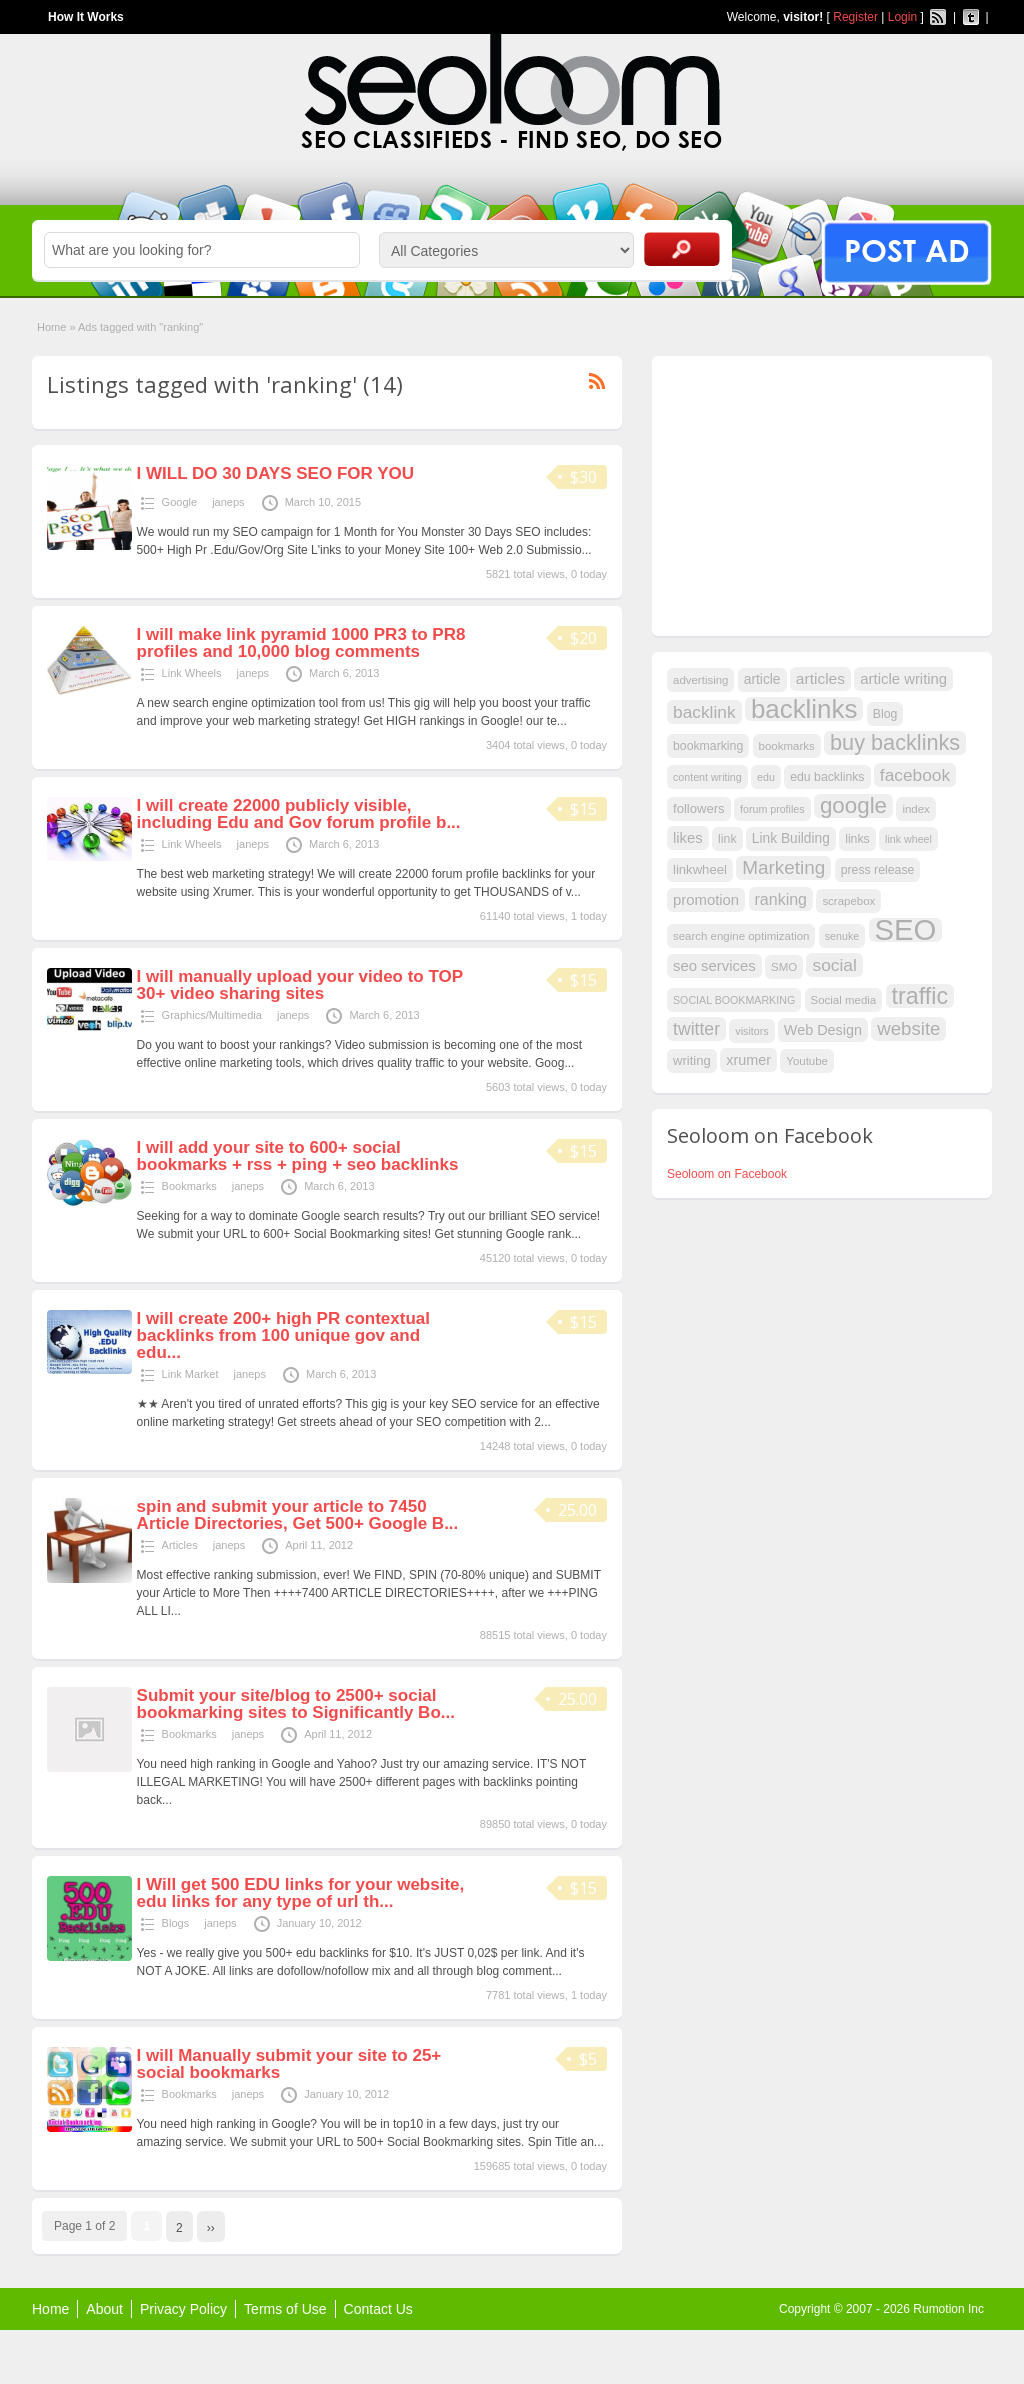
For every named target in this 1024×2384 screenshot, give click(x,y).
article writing (903, 679)
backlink (704, 712)
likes (688, 838)
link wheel (908, 839)
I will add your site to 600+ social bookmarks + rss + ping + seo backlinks (298, 1156)
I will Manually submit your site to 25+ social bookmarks (289, 2064)
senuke (842, 936)
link (727, 839)
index (915, 809)
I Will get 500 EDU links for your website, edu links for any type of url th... (301, 1893)
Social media (844, 1000)
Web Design (823, 1030)
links (857, 839)
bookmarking (708, 746)
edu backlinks (827, 777)
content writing (707, 777)
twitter (696, 1029)
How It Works (86, 17)
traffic (920, 996)
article (762, 679)
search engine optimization (741, 936)
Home (51, 327)
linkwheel (700, 869)
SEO (906, 930)
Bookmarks (189, 1186)
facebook (915, 775)
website (908, 1028)
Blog (885, 714)
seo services (714, 966)
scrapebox (848, 901)
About (104, 2309)
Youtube (807, 1061)
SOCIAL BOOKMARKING (734, 1000)
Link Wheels (192, 673)
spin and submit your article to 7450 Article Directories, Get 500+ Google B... (298, 1515)
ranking (781, 899)
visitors (751, 1031)
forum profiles (772, 809)
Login (902, 17)
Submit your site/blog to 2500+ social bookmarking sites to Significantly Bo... (296, 1704)
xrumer (748, 1060)
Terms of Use (285, 2309)
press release (878, 870)
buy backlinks (895, 743)
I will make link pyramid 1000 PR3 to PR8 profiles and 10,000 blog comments (301, 643)
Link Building (791, 838)
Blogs (176, 1923)
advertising (700, 680)
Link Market (190, 1374)
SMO (784, 967)
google (853, 806)
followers (699, 808)
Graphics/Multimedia (212, 1015)
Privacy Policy (183, 2309)
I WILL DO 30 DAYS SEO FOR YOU (275, 473)
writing (692, 1060)
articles (820, 678)
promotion (706, 900)
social (834, 965)
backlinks (804, 709)
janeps (228, 502)
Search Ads (682, 249)
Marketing (783, 867)
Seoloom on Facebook (727, 1174)
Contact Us (378, 2309)
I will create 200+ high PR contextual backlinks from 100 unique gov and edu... (283, 1335)
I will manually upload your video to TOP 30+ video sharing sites (300, 985)
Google (179, 502)
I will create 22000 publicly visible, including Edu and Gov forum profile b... (299, 814)
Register (855, 17)
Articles (180, 1545)
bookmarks (787, 746)
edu (766, 777)
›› (211, 2228)
